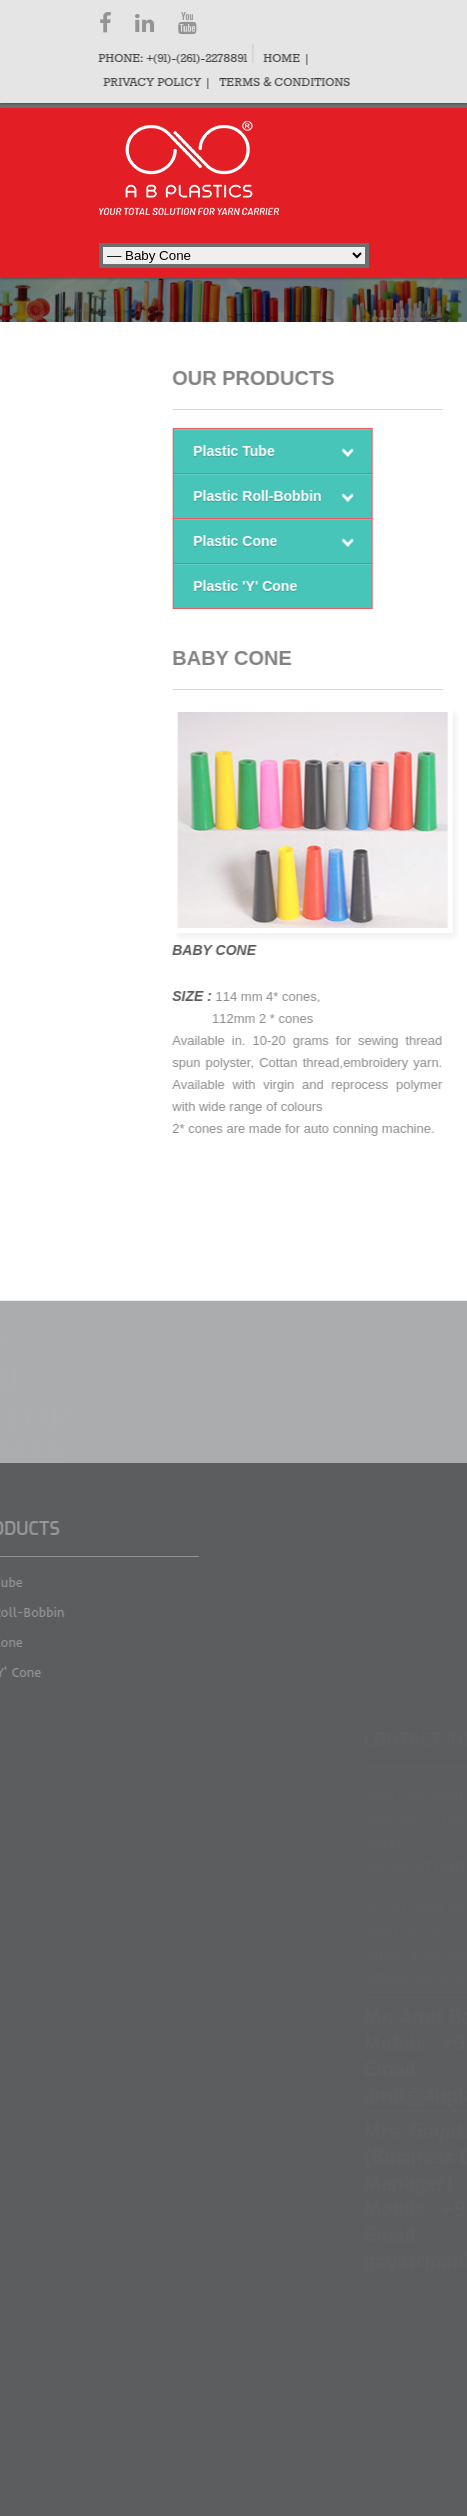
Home (279, 59)
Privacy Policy (150, 83)
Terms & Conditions (282, 83)
